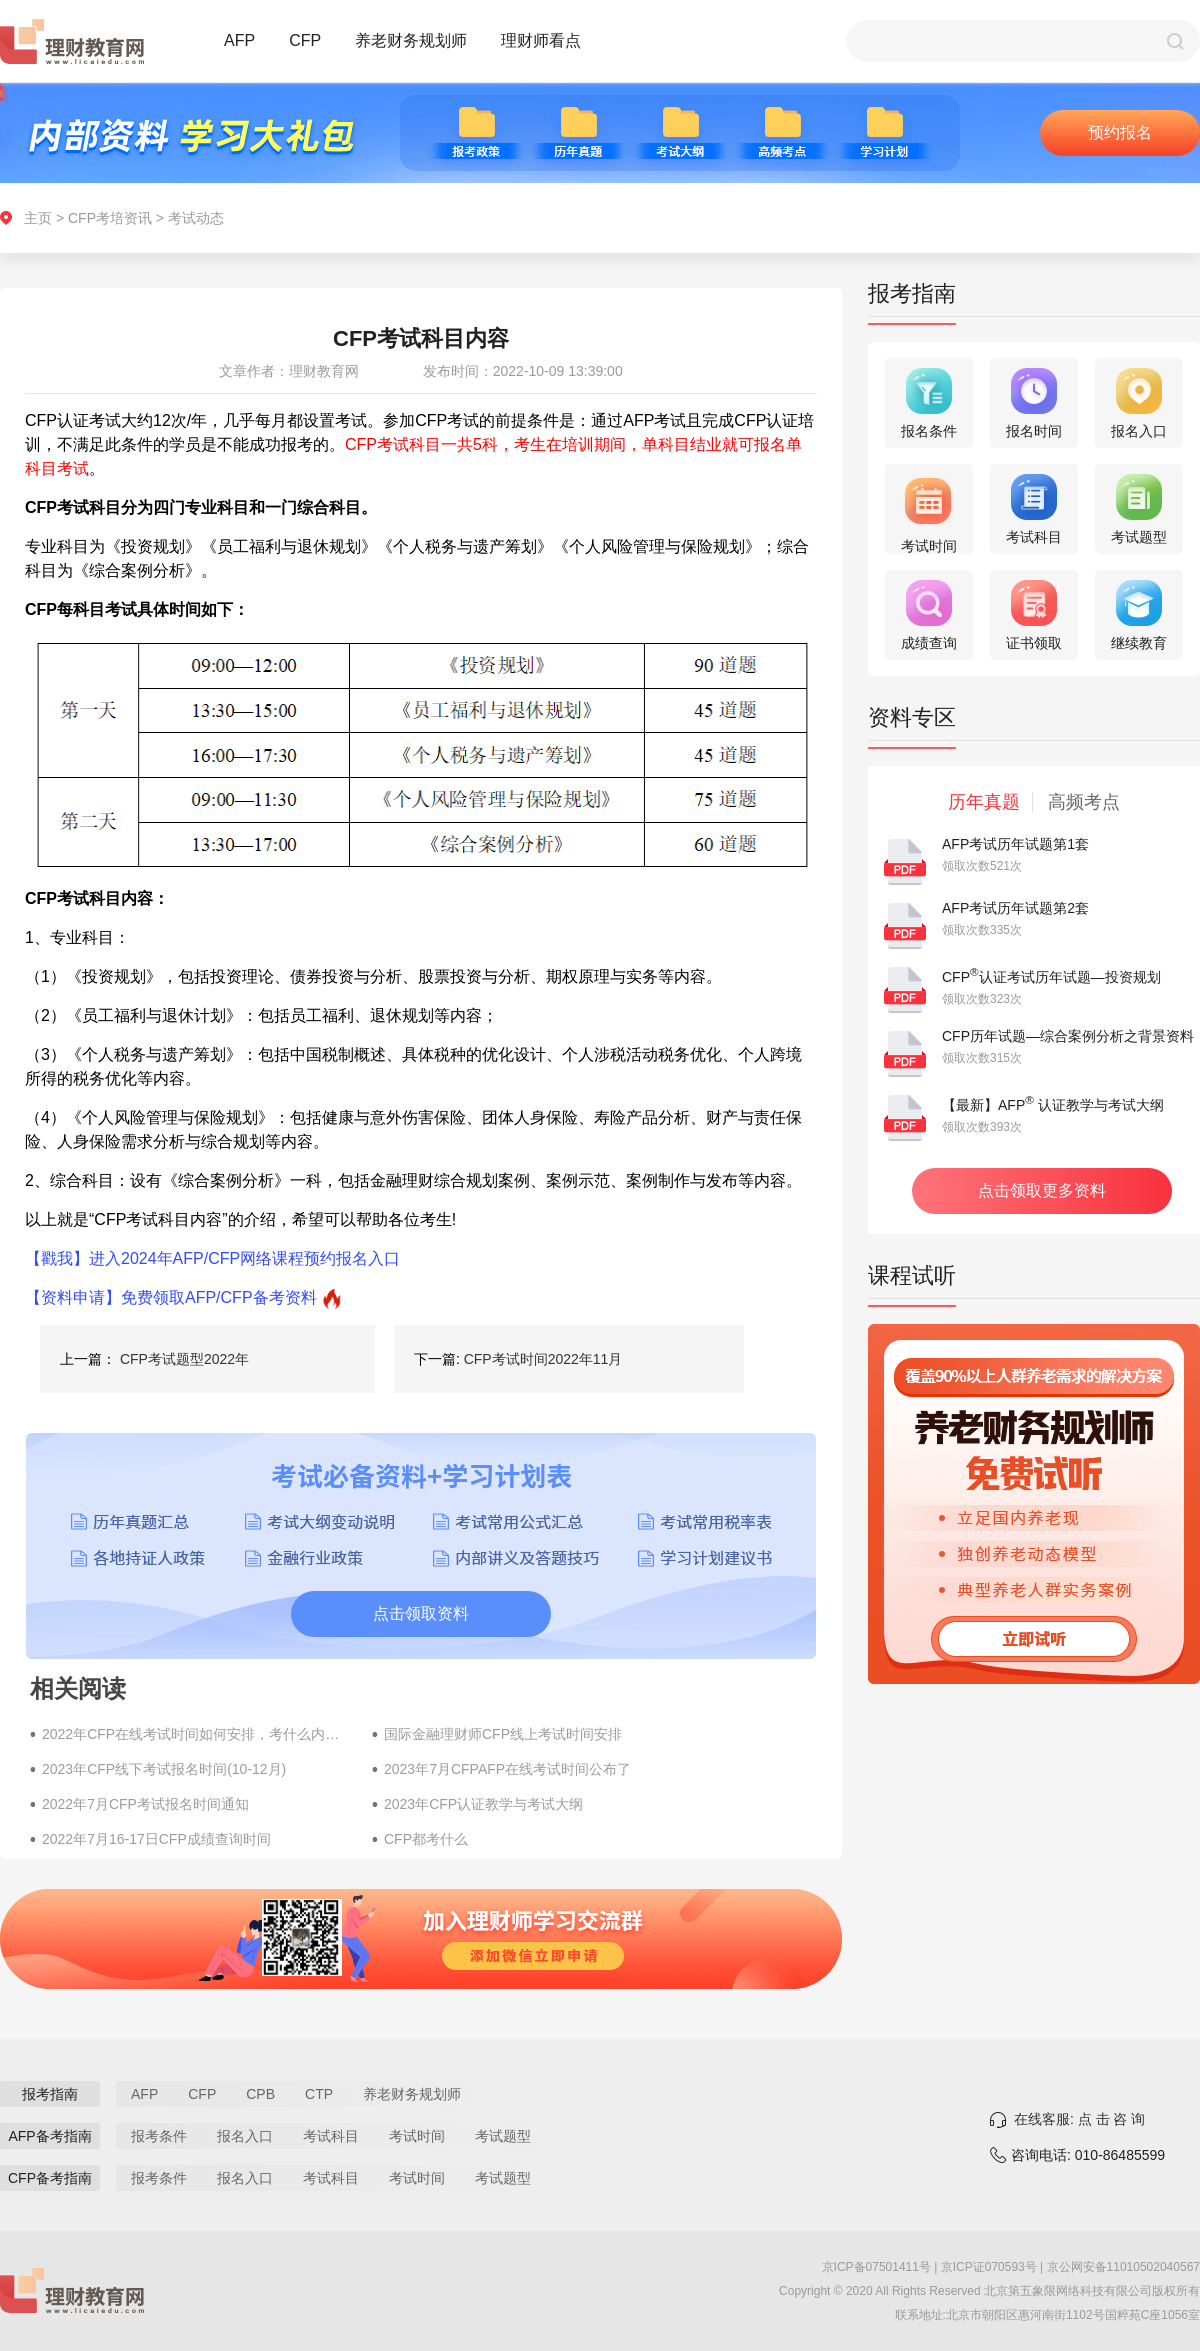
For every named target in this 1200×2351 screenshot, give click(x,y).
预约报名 (1120, 132)
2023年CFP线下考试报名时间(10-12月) (164, 1769)
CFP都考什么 (426, 1839)
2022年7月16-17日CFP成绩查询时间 (156, 1839)
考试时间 (417, 2136)
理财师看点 (541, 40)
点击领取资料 (421, 1613)
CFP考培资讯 (110, 218)
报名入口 (245, 2136)
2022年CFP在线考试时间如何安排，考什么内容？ (197, 1734)
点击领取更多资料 (1042, 1190)
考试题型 (503, 2136)
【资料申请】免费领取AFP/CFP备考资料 (171, 1297)
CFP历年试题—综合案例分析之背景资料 (1068, 1036)
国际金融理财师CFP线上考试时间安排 (503, 1734)
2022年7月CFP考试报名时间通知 (145, 1804)
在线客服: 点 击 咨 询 (1079, 2119)
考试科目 (331, 2136)
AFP (239, 40)
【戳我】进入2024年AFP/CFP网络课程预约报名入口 (212, 1258)
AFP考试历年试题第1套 (1015, 844)
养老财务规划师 (411, 40)
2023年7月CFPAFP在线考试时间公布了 (507, 1769)
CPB (260, 2094)
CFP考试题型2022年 (184, 1359)
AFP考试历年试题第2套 (1015, 908)
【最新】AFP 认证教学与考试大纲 (1053, 1105)
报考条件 (159, 2136)
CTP (319, 2094)
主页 (38, 218)
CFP (305, 40)
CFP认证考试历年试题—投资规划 (1051, 977)
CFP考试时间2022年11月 (543, 1359)
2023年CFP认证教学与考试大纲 (483, 1804)
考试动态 (196, 218)
